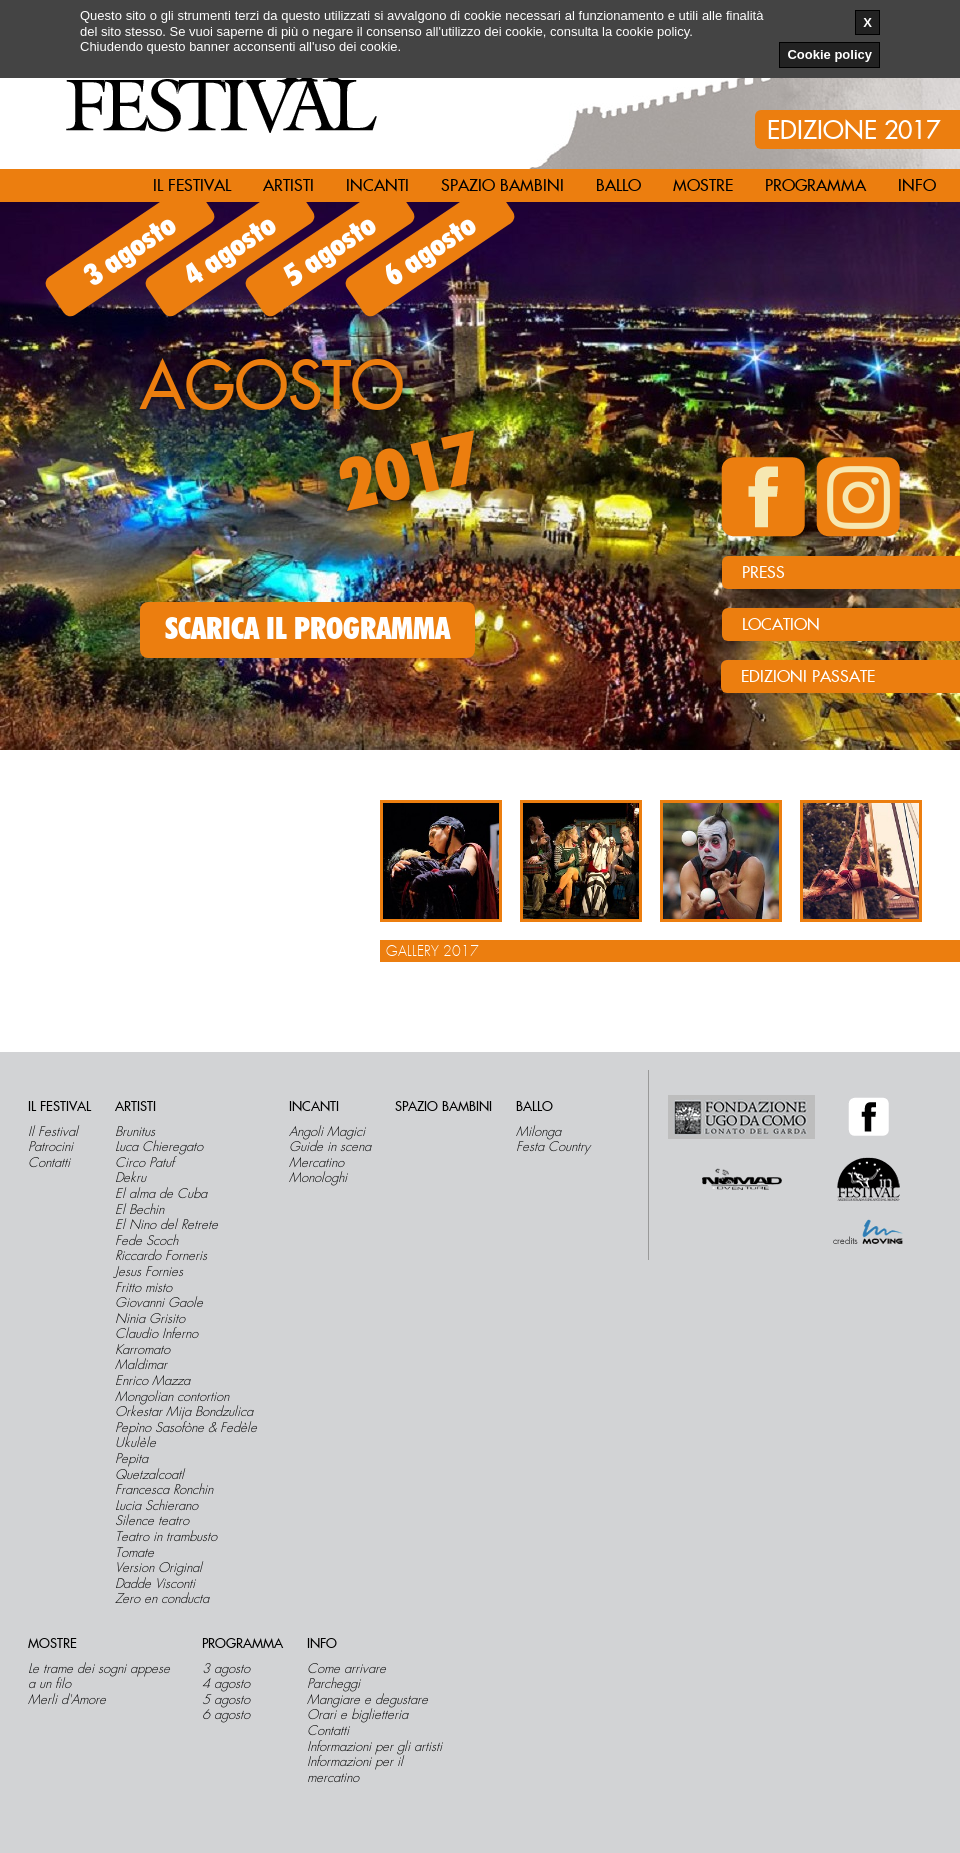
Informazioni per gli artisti (374, 1747)
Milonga (538, 1132)
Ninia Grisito (150, 1319)
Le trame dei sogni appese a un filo (99, 1676)
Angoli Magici (327, 1132)
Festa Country (553, 1147)
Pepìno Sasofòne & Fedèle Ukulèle (186, 1435)
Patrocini (50, 1147)
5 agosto (330, 251)
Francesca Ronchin (164, 1490)
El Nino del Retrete (166, 1225)
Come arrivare (346, 1669)
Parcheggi (333, 1684)
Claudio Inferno (156, 1334)
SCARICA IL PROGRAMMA (307, 630)
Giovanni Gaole (159, 1303)
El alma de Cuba (161, 1194)
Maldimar (141, 1365)
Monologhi (318, 1178)
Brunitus (135, 1132)
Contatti (49, 1163)
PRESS (763, 573)
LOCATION (781, 625)
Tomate (134, 1553)
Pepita (131, 1459)
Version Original (158, 1568)
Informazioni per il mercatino (355, 1769)
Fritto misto (143, 1288)
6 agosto (430, 251)
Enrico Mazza (152, 1381)
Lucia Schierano (156, 1506)
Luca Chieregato (159, 1147)
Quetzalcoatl (149, 1475)
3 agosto (130, 251)
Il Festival (53, 1132)
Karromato (142, 1350)
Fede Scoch (146, 1241)
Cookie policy (829, 54)
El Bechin (139, 1210)
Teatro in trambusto (166, 1537)
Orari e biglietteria (357, 1715)
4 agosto (230, 251)
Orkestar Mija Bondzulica (184, 1412)
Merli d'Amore (67, 1700)
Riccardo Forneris (161, 1256)
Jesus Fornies (149, 1272)
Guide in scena (330, 1147)
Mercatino (316, 1163)
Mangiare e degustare (367, 1700)
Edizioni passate (808, 677)
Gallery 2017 (432, 951)
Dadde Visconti (155, 1584)
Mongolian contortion (172, 1397)
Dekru (130, 1178)
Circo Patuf (144, 1163)
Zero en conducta (162, 1599)
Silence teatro (152, 1521)
